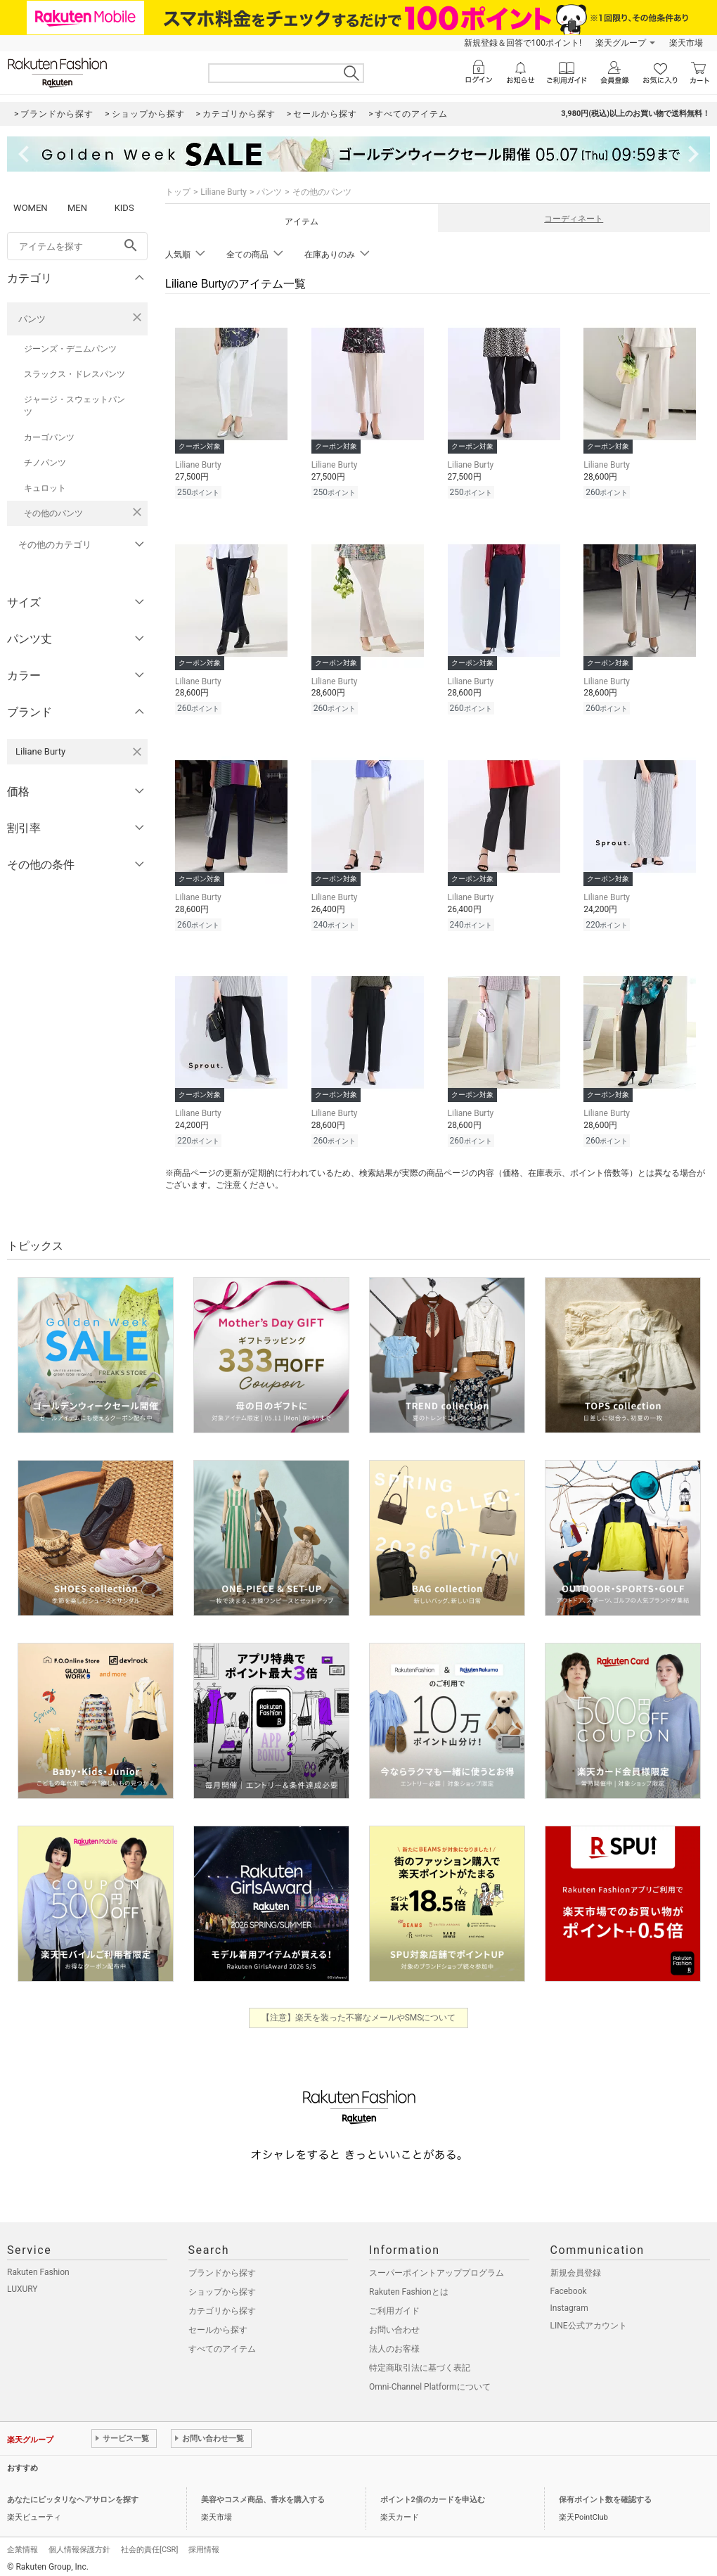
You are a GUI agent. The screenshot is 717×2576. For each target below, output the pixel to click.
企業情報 (22, 2543)
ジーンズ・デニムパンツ (70, 349)
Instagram (569, 2302)
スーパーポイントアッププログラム (436, 2266)
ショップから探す (222, 2285)
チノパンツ (45, 463)
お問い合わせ (394, 2323)
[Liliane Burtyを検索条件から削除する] (137, 752)
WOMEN (30, 208)
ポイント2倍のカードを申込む (432, 2493)
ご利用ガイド (394, 2304)
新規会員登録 (575, 2266)
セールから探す (217, 2323)
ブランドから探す (222, 2266)
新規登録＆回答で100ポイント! (522, 43)
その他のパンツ (53, 513)
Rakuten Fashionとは (408, 2285)
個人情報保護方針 (79, 2543)
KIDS (124, 208)
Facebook (568, 2285)
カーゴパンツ (49, 437)
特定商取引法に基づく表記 (419, 2361)
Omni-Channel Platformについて (430, 2380)
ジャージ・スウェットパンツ (74, 406)
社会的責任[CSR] (149, 2543)
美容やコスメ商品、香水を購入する (263, 2493)
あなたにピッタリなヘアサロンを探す (72, 2493)
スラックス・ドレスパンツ (74, 374)
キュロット (45, 488)
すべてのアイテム (222, 2342)
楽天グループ (620, 43)
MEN (77, 208)
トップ (177, 192)
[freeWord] (77, 246)
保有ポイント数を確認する (605, 2493)
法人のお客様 (394, 2342)
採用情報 (203, 2543)
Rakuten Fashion (38, 2266)
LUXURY (22, 2283)
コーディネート (573, 219)
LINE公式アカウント (588, 2319)
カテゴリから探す (222, 2304)
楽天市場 (686, 43)
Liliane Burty (223, 192)
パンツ (32, 319)
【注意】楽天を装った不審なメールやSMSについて (358, 2011)
